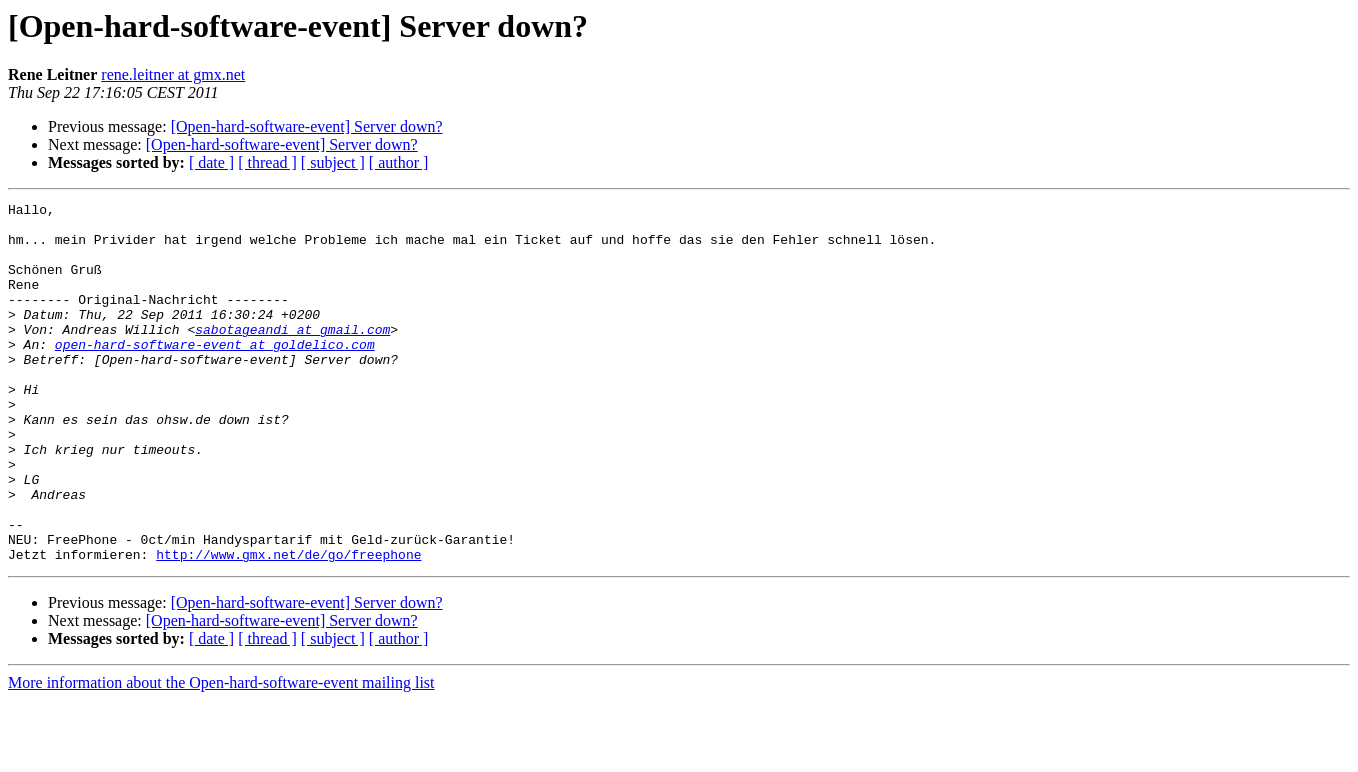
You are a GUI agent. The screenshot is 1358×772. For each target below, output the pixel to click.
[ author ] (399, 162)
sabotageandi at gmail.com (292, 356)
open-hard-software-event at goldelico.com (215, 374)
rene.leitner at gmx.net (173, 74)
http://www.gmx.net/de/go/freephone (288, 626)
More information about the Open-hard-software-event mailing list (221, 754)
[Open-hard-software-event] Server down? (307, 126)
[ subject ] (333, 162)
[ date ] (211, 162)
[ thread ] (267, 162)
